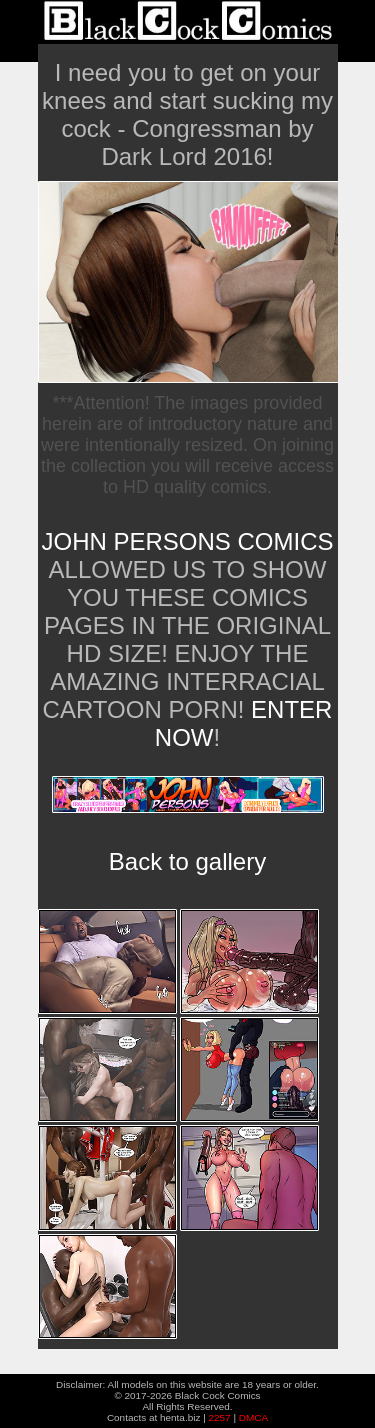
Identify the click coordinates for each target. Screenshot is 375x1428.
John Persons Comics (187, 541)
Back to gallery (187, 861)
